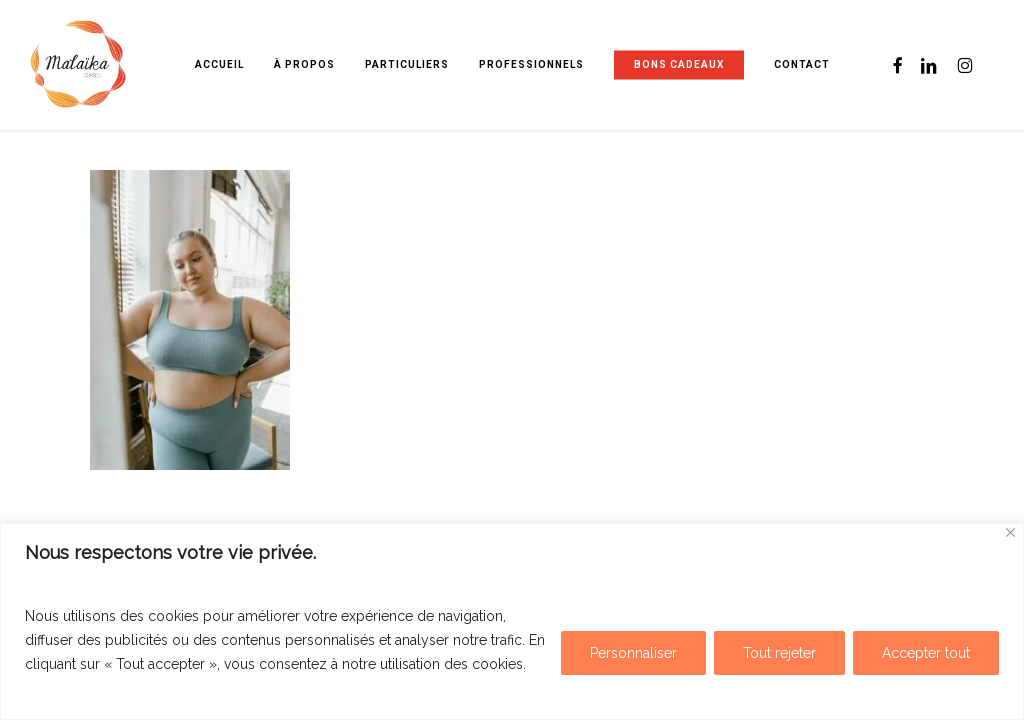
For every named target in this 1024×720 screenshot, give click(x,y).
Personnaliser (633, 653)
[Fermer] (1010, 532)
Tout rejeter (779, 653)
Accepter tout (926, 653)
